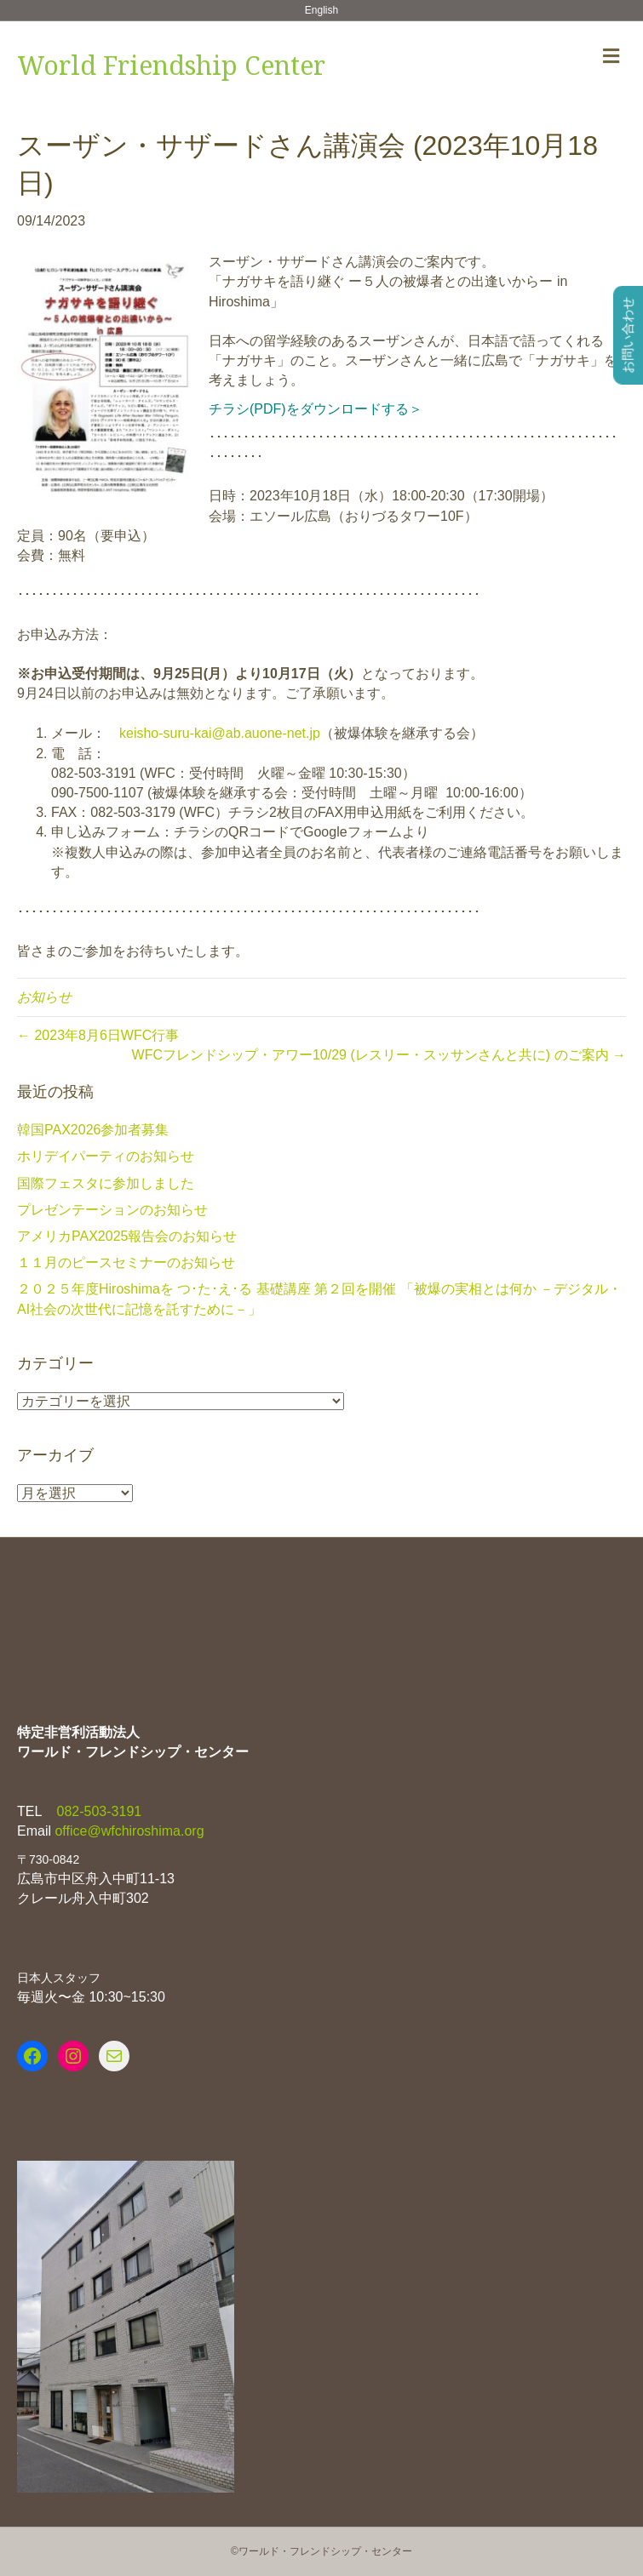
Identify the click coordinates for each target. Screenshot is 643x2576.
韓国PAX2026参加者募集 (93, 1129)
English (321, 10)
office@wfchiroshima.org (129, 1831)
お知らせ (44, 997)
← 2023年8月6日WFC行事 (98, 1035)
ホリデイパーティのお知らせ (105, 1156)
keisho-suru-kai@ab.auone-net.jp (219, 733)
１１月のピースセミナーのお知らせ (126, 1262)
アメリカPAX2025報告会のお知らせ (127, 1236)
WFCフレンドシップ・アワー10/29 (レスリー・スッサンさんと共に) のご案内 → (379, 1055)
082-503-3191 (97, 1811)
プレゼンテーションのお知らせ (112, 1209)
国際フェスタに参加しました (105, 1183)
